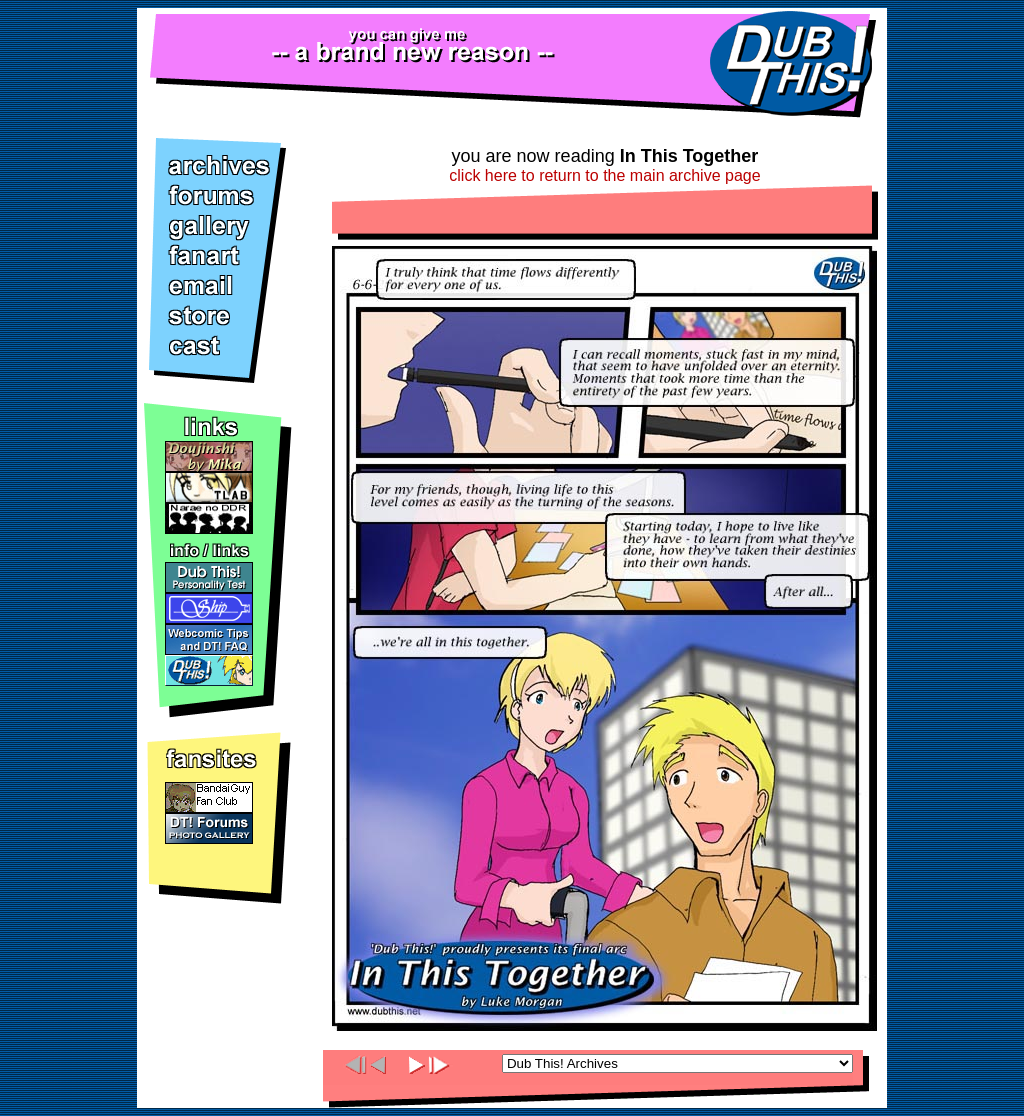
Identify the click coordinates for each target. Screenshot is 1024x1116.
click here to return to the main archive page (604, 175)
